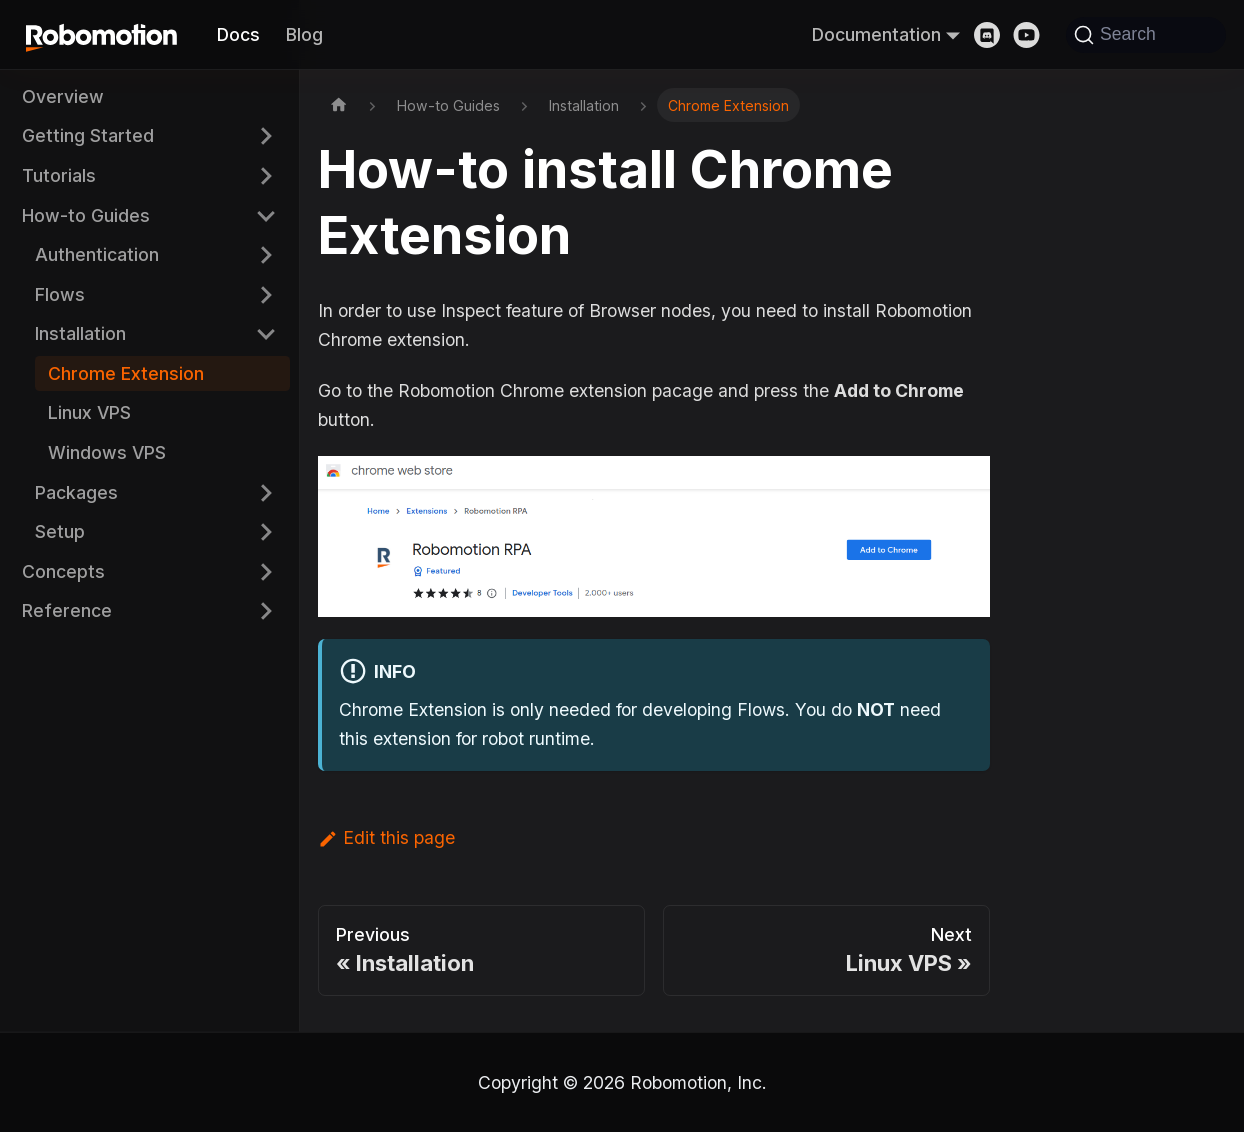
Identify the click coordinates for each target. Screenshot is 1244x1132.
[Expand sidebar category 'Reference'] (266, 611)
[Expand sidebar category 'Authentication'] (266, 254)
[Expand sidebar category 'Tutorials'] (266, 175)
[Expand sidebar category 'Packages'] (266, 492)
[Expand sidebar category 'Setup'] (266, 531)
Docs (238, 34)
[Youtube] (1033, 34)
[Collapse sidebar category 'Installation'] (266, 334)
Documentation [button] (876, 34)
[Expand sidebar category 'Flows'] (266, 294)
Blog (304, 34)
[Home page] (339, 105)
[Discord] (994, 34)
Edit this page (386, 837)
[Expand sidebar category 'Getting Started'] (266, 136)
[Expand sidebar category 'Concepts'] (266, 571)
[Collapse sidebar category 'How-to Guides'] (266, 215)
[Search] (1146, 35)
